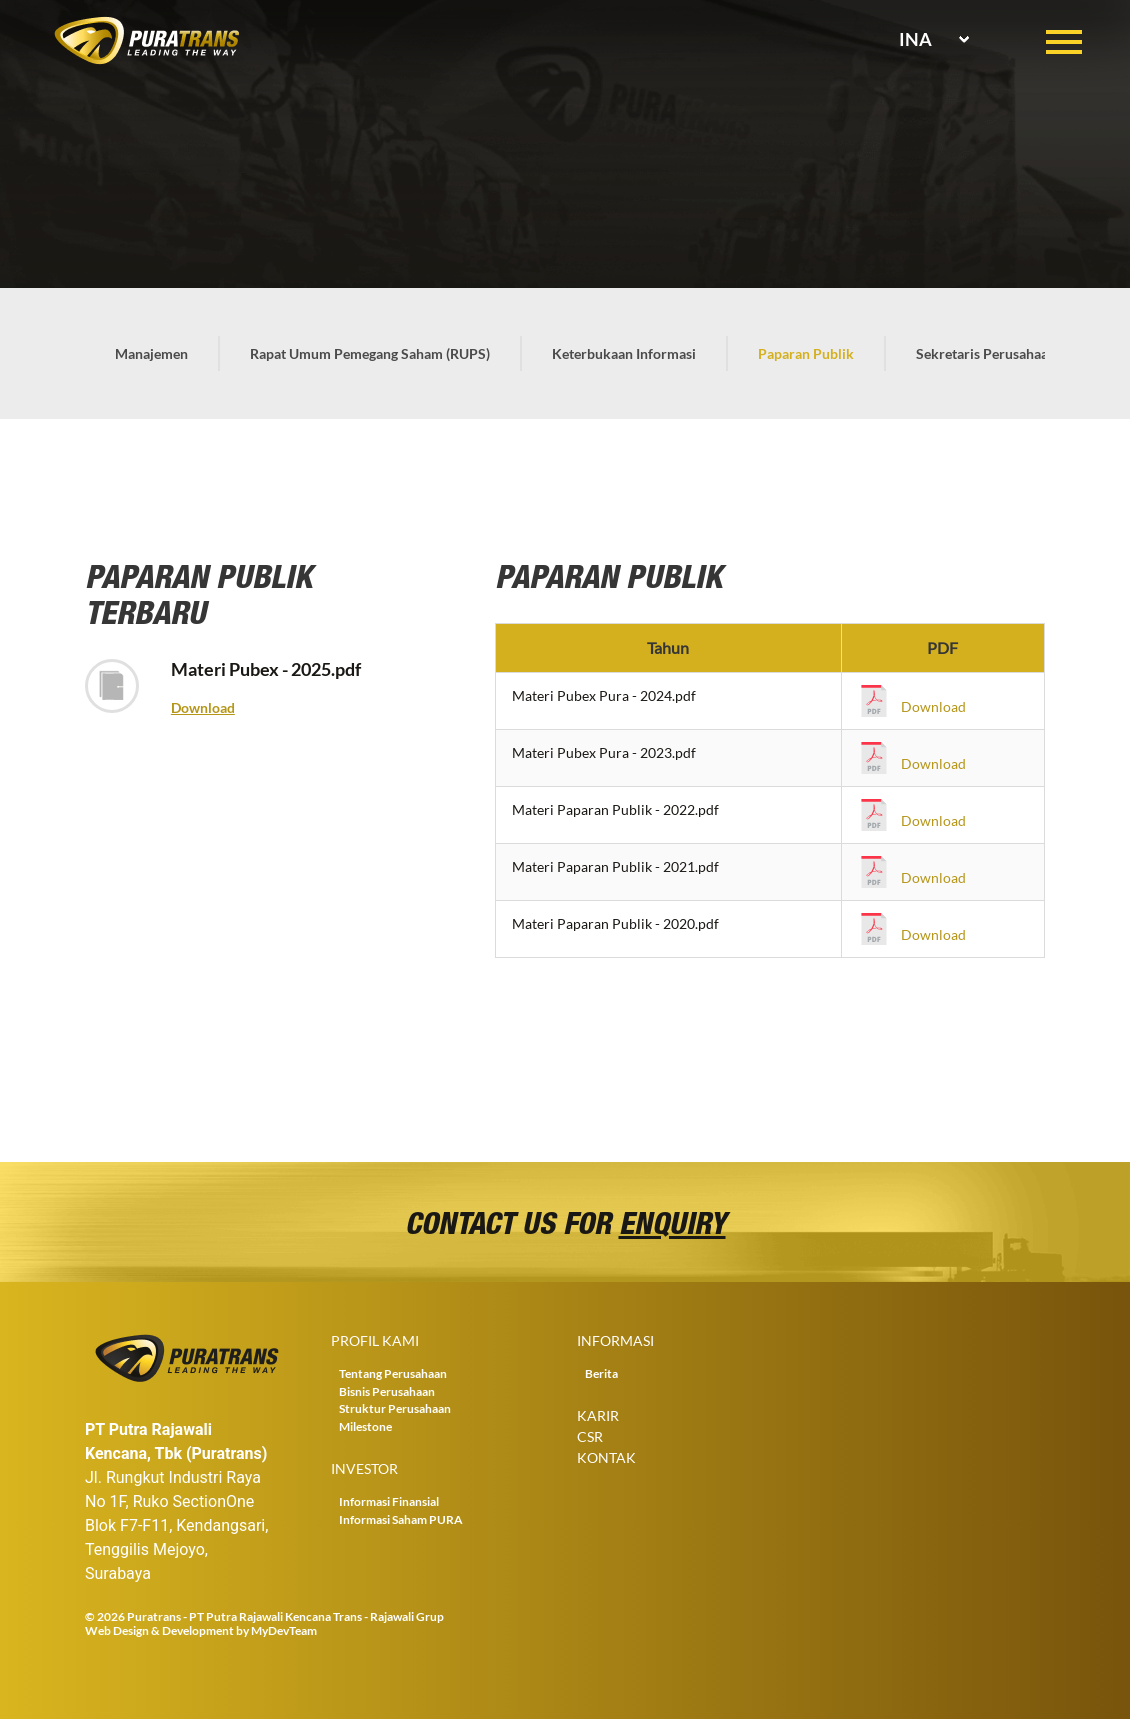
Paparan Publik (806, 353)
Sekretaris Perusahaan (986, 353)
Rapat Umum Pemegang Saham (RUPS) (370, 353)
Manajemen (151, 353)
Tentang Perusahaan (393, 1373)
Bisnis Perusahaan (387, 1391)
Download (203, 707)
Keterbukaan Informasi (624, 353)
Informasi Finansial (389, 1501)
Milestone (365, 1426)
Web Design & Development (159, 1630)
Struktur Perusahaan (395, 1408)
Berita (601, 1373)
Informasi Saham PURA (401, 1519)
